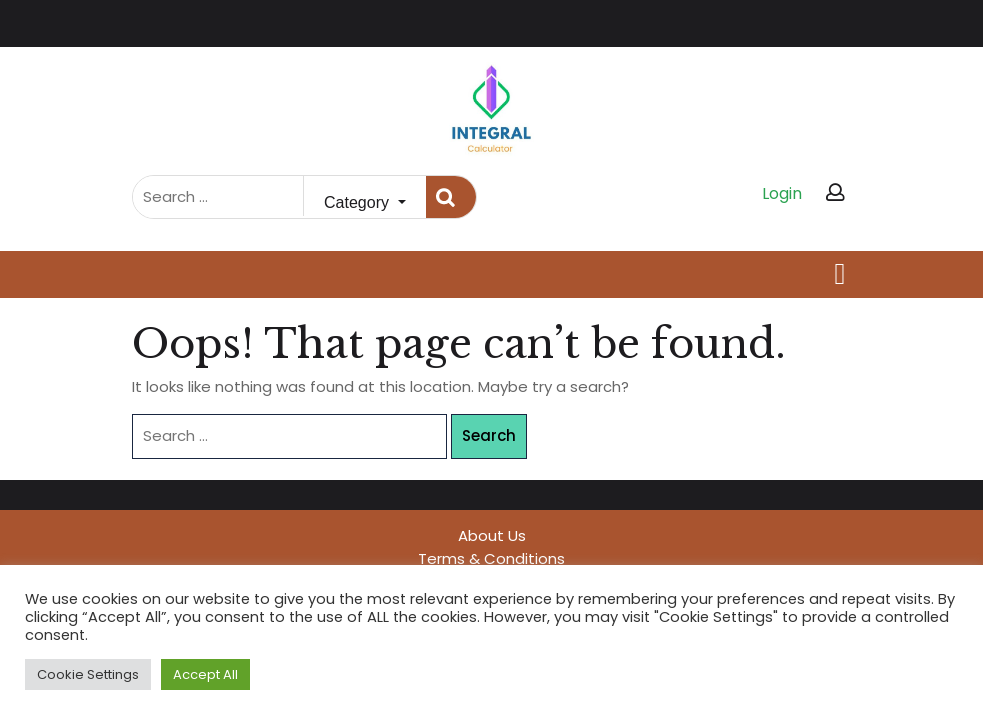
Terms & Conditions (491, 558)
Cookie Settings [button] (88, 674)
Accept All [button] (205, 674)
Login (782, 193)
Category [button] (358, 202)
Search (451, 197)
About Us (492, 535)
